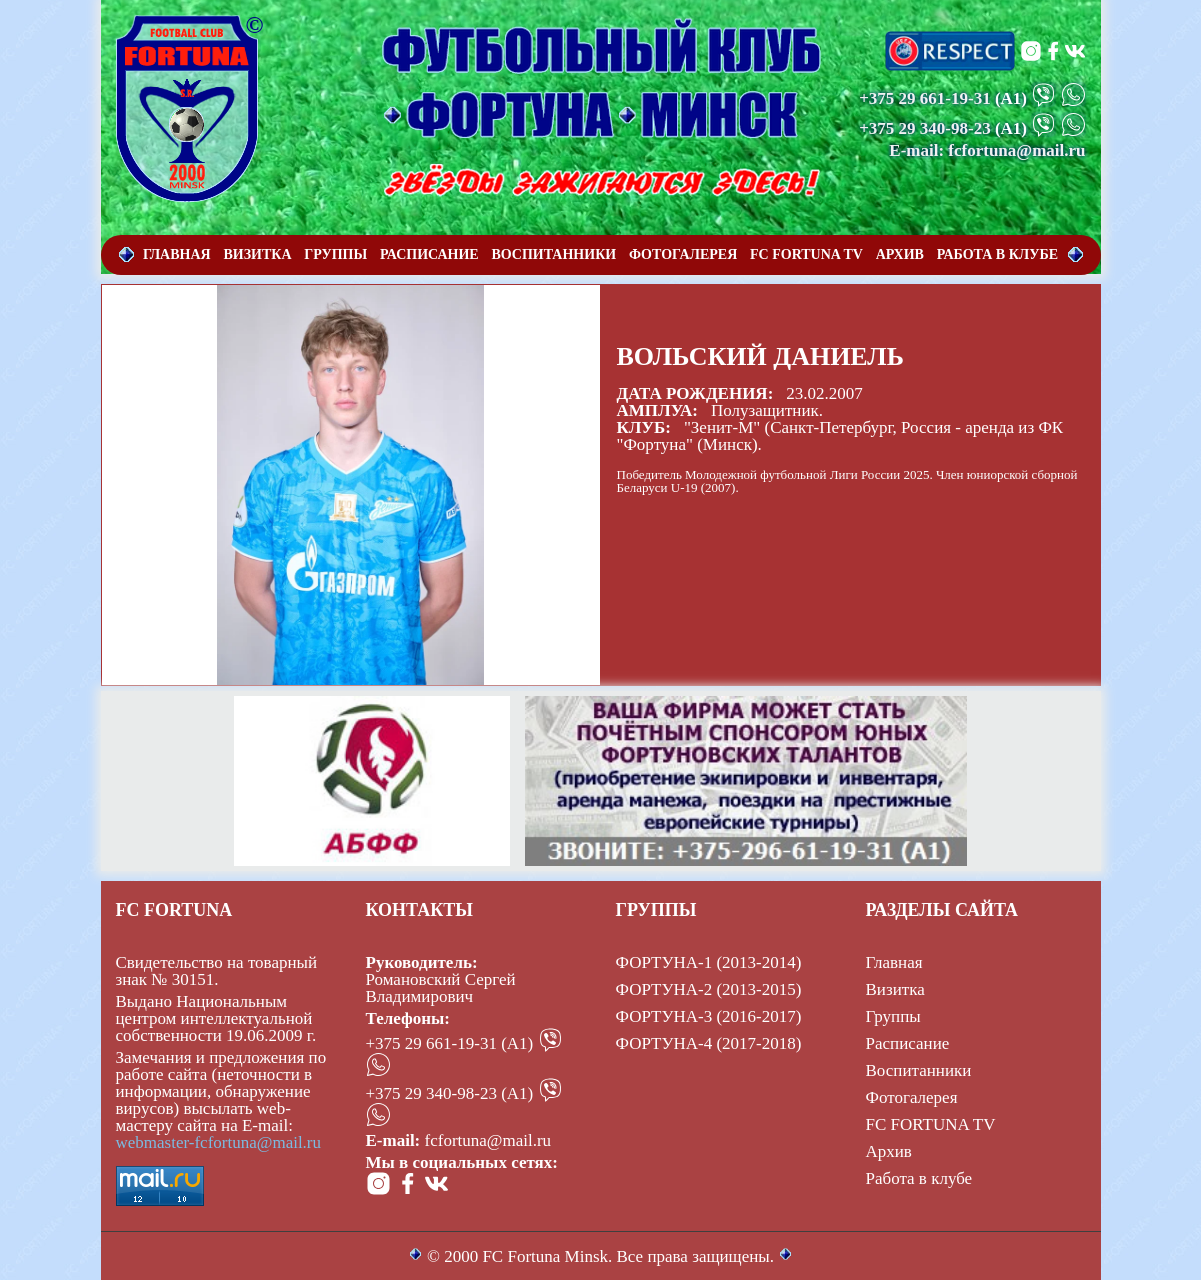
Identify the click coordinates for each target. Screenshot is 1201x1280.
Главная (894, 962)
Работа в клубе (919, 1178)
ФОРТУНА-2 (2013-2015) (709, 989)
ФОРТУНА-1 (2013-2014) (709, 962)
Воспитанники (919, 1070)
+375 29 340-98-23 (925, 128)
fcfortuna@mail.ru (488, 1140)
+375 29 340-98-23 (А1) (450, 1093)
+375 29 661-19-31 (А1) (450, 1043)
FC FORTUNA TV (931, 1124)
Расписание (908, 1043)
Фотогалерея (912, 1097)
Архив (889, 1151)
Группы (893, 1016)
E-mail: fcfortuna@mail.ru (987, 150)
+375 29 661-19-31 (925, 98)
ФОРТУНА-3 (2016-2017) (709, 1016)
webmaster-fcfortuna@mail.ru (219, 1142)
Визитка (895, 989)
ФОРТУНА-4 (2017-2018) (709, 1043)
